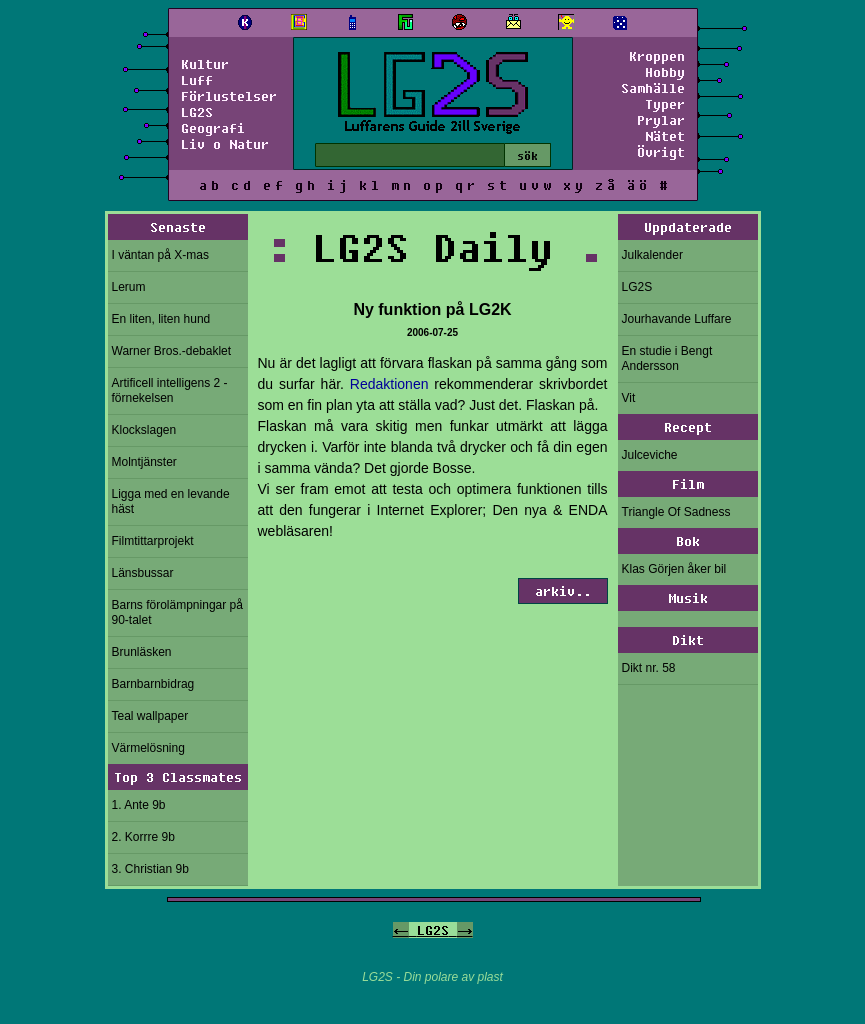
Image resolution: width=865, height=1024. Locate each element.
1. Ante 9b (139, 805)
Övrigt (661, 152)
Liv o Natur (225, 144)
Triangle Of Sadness (676, 512)
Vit (629, 398)
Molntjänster (144, 462)
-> (465, 930)
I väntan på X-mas (160, 255)
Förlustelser (229, 96)
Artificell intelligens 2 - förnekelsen (170, 390)
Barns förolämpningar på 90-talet (177, 612)
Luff (197, 80)
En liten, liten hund (161, 319)
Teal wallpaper (150, 716)
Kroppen (657, 56)
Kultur (205, 64)
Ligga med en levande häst (171, 501)
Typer (665, 104)
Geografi (213, 128)
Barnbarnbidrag (153, 684)
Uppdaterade (688, 227)
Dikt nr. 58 (649, 668)
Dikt (688, 640)
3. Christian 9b (150, 869)
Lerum (129, 287)
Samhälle (653, 88)
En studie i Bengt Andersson (667, 358)
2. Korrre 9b (143, 837)
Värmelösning (148, 748)
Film (688, 484)
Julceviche (650, 455)
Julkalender (652, 255)
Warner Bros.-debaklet (172, 351)
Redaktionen (389, 384)
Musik (688, 598)
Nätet (665, 136)
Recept (688, 427)
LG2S (197, 112)
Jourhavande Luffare (677, 319)
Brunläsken (142, 652)
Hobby (665, 72)
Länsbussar (143, 573)
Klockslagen (144, 430)
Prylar (661, 120)
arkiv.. (563, 591)
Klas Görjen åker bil (674, 569)
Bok (688, 541)
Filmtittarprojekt (153, 541)
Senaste (178, 227)
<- (401, 930)
